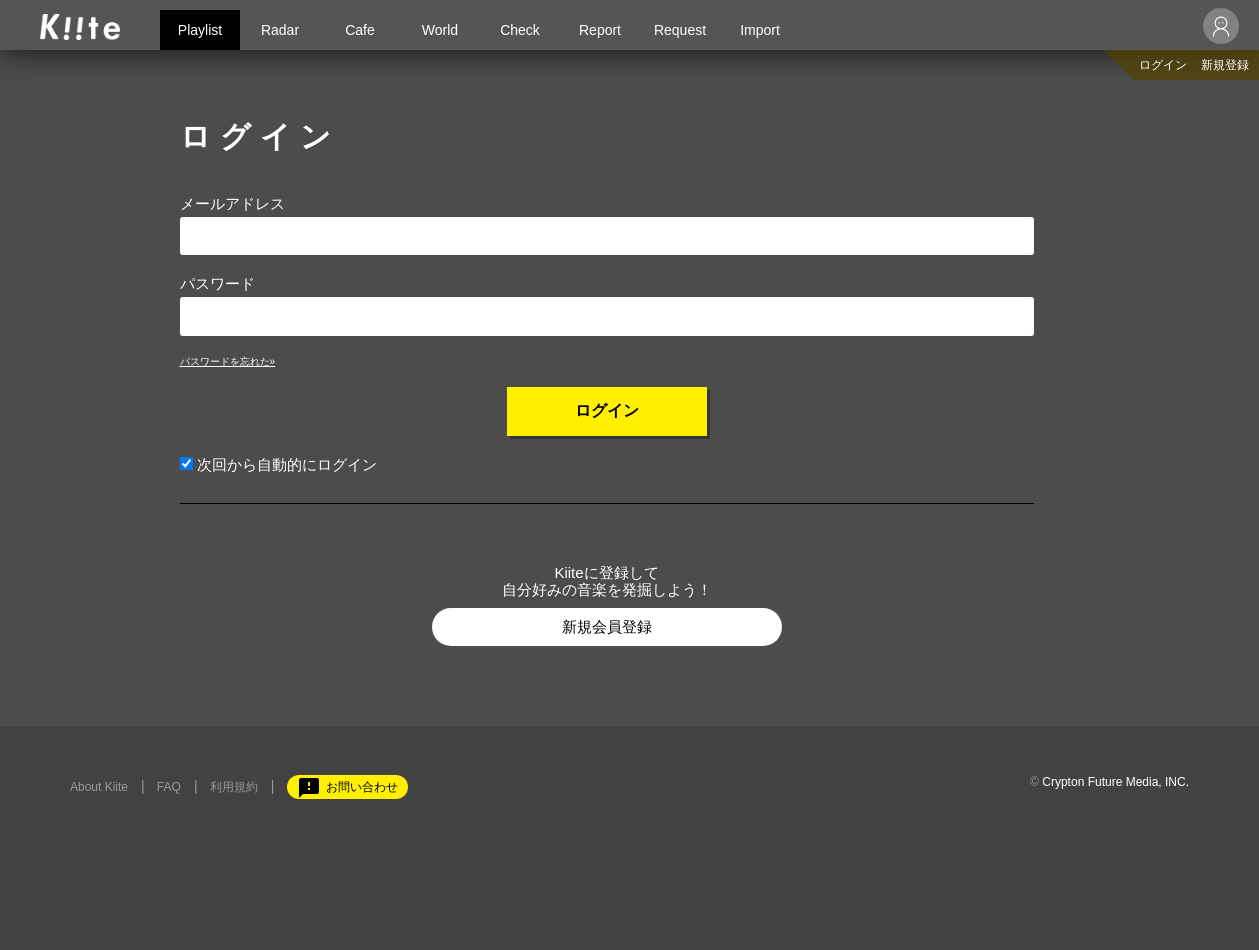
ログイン (1163, 65)
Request (680, 30)
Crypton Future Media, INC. (1115, 782)
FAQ (169, 787)
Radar (280, 30)
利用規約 (234, 787)
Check (520, 30)
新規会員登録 (607, 626)
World (440, 30)
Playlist (200, 30)
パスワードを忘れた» (228, 361)
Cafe (360, 30)
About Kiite (99, 787)
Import (760, 30)
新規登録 (1225, 65)
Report (600, 30)
